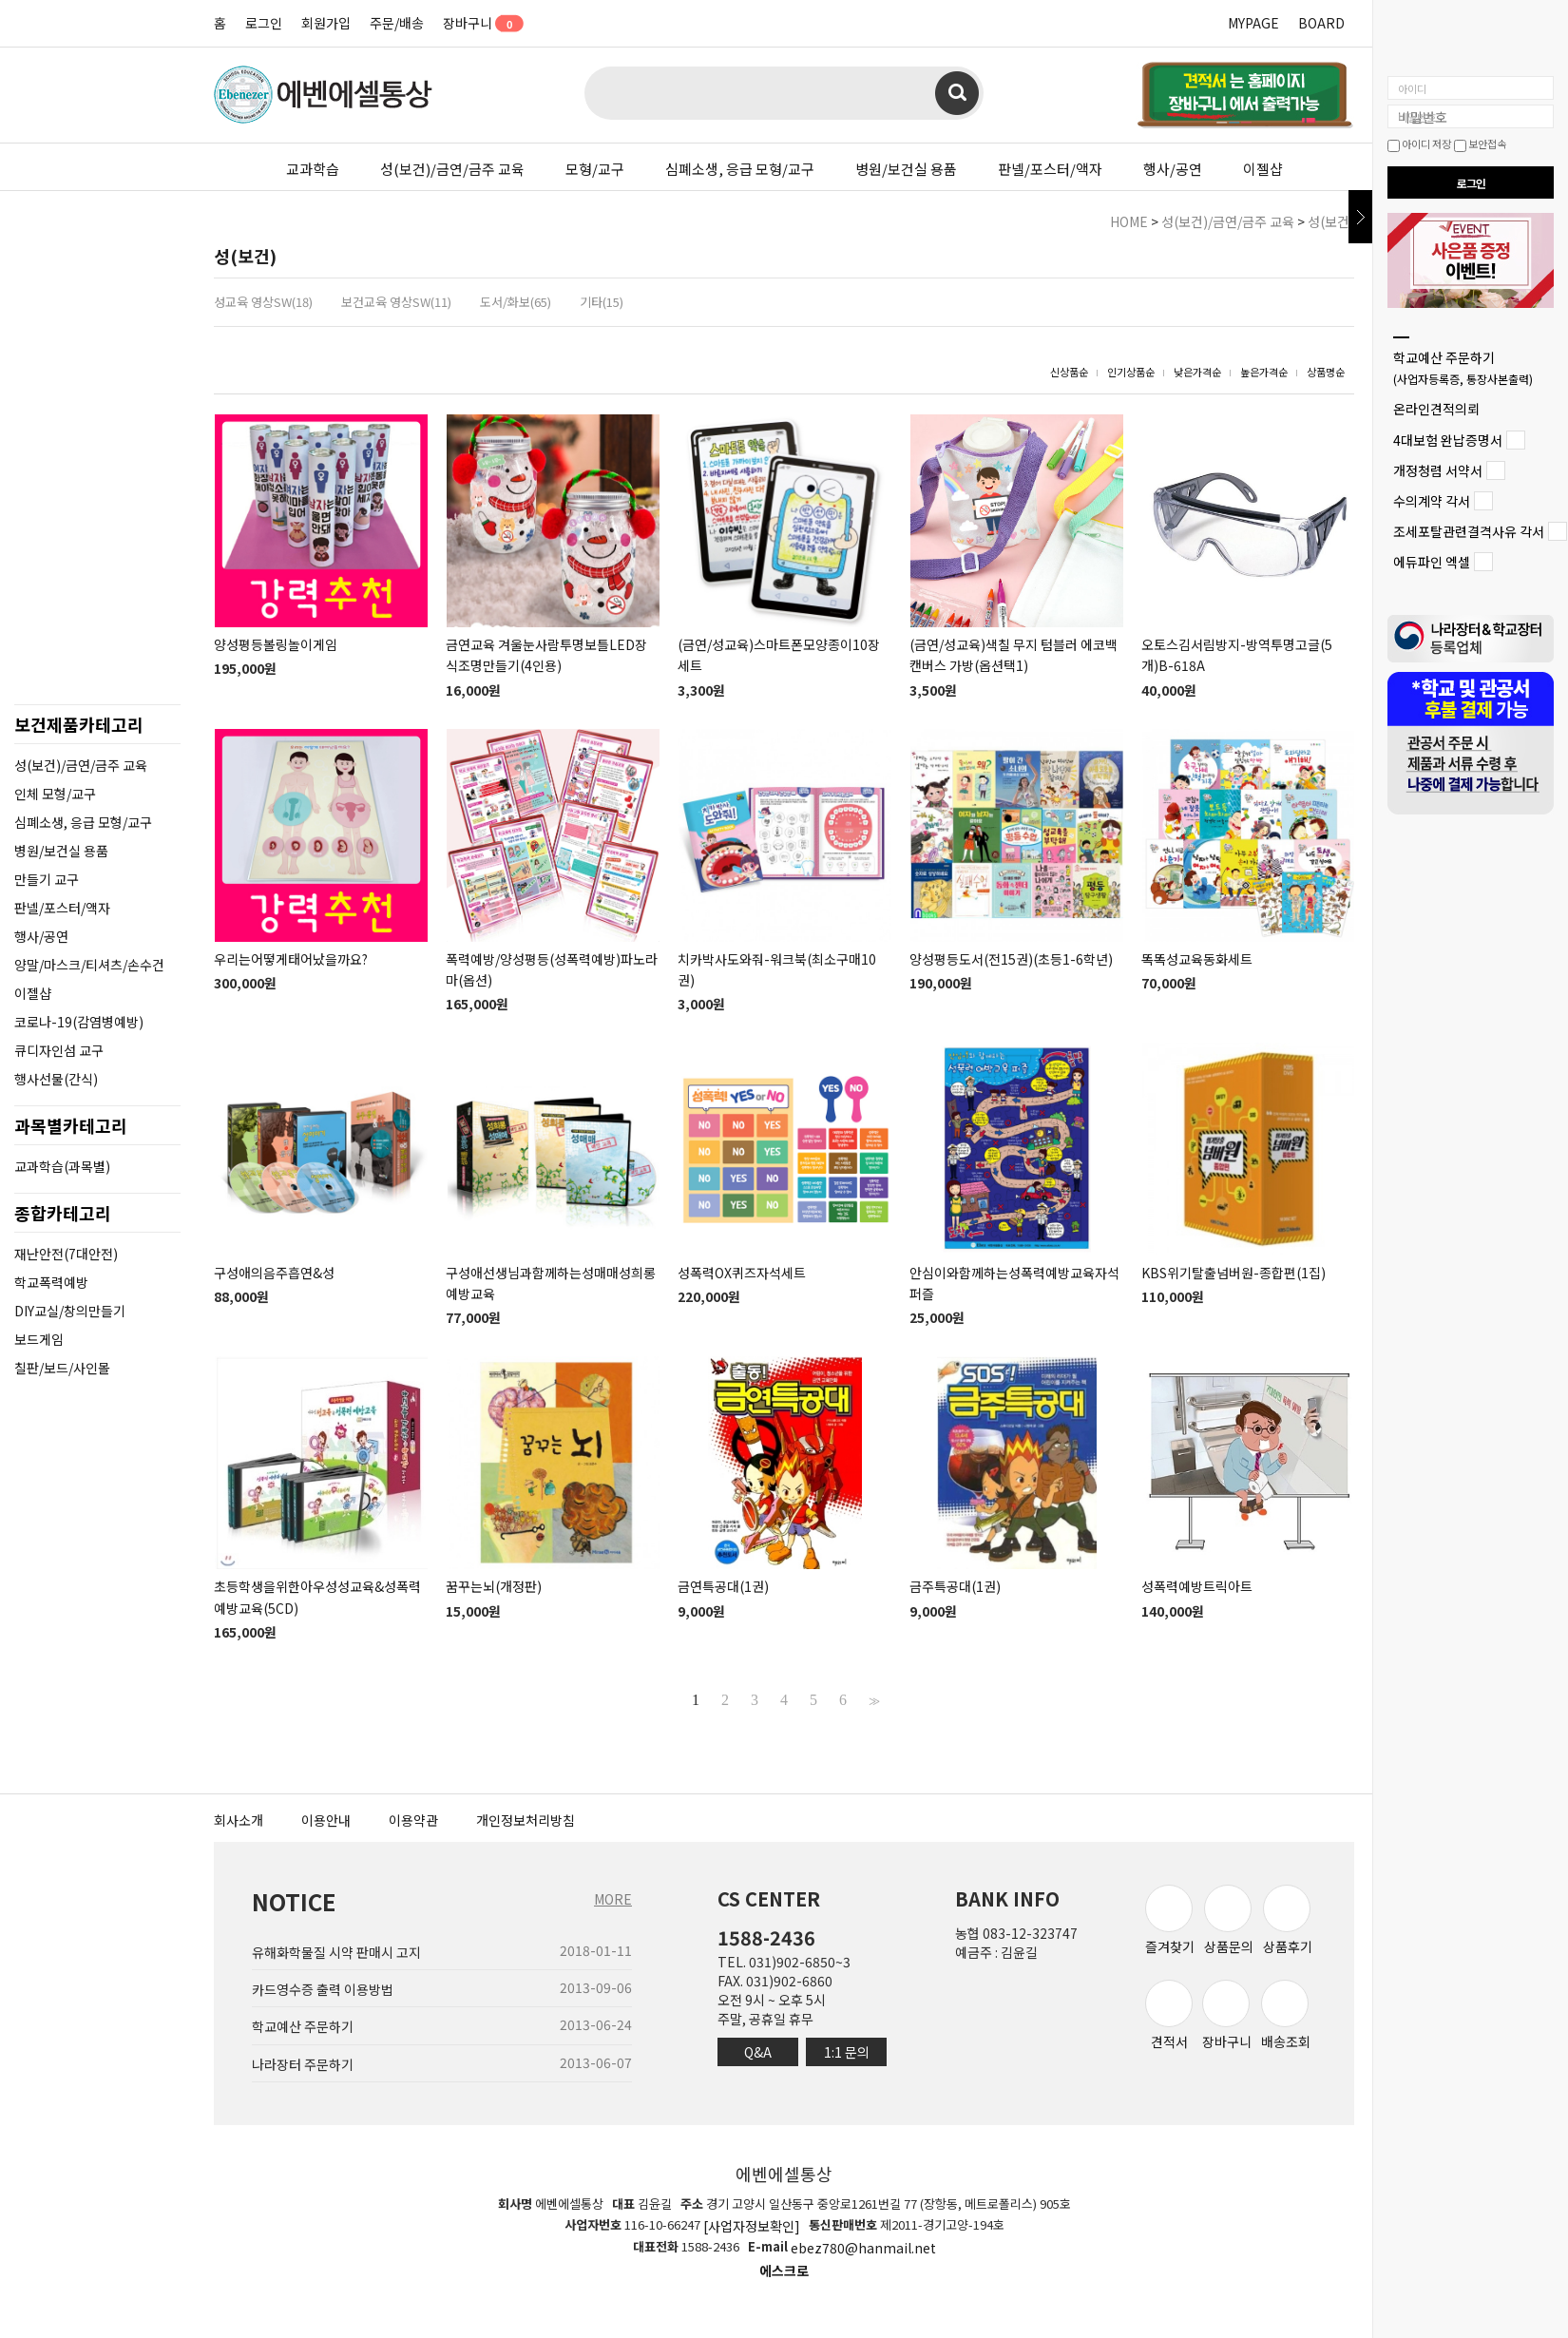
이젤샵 (1263, 169)
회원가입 (326, 22)
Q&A (758, 2051)
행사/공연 (1172, 169)
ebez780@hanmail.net (863, 2248)
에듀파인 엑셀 (1431, 562)
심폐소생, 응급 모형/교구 (739, 169)
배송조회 (1285, 2015)
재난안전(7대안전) (66, 1253)
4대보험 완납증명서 (1447, 440)
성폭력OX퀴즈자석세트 (742, 1272)
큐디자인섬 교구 (59, 1050)
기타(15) (601, 302)
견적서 (1169, 2015)
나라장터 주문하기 (303, 2064)
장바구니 (476, 22)
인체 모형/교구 (55, 793)
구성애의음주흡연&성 (274, 1272)
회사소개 (238, 1820)
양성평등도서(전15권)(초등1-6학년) (1011, 958)
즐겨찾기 (1170, 1920)
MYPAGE (1253, 22)
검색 (957, 93)
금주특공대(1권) (955, 1587)
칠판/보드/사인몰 (62, 1367)
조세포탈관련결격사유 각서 (1468, 531)
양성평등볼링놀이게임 (275, 644)
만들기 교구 (46, 879)
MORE (613, 1898)
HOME (1129, 221)
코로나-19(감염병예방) (78, 1021)
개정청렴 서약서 (1437, 470)
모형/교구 (594, 169)
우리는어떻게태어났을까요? (291, 958)
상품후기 (1287, 1920)
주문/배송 (397, 22)
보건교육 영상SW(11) (396, 302)
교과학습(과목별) (62, 1166)
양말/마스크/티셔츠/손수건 (89, 964)
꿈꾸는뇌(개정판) (494, 1587)
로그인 (263, 22)
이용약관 (413, 1820)
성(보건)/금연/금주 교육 (452, 169)
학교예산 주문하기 (1463, 367)
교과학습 (312, 169)
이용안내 (326, 1820)
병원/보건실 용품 (906, 169)
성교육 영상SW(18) (263, 302)
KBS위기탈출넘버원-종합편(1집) (1233, 1272)
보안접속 (1480, 143)
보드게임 (39, 1339)
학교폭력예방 (51, 1282)
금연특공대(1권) (723, 1587)
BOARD (1321, 22)
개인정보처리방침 (525, 1820)
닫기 (1360, 216)
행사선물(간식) (56, 1078)
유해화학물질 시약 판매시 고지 (336, 1952)
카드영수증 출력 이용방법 (322, 1989)
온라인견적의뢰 (1436, 409)
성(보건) (1331, 221)
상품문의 (1228, 1920)
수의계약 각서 (1431, 500)
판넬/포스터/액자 (1050, 169)
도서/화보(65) (515, 302)
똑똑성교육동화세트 (1196, 958)
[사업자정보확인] (751, 2225)
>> (872, 1700)
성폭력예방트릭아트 (1196, 1587)
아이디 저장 (1419, 143)
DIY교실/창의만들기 (69, 1310)
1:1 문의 (847, 2051)
